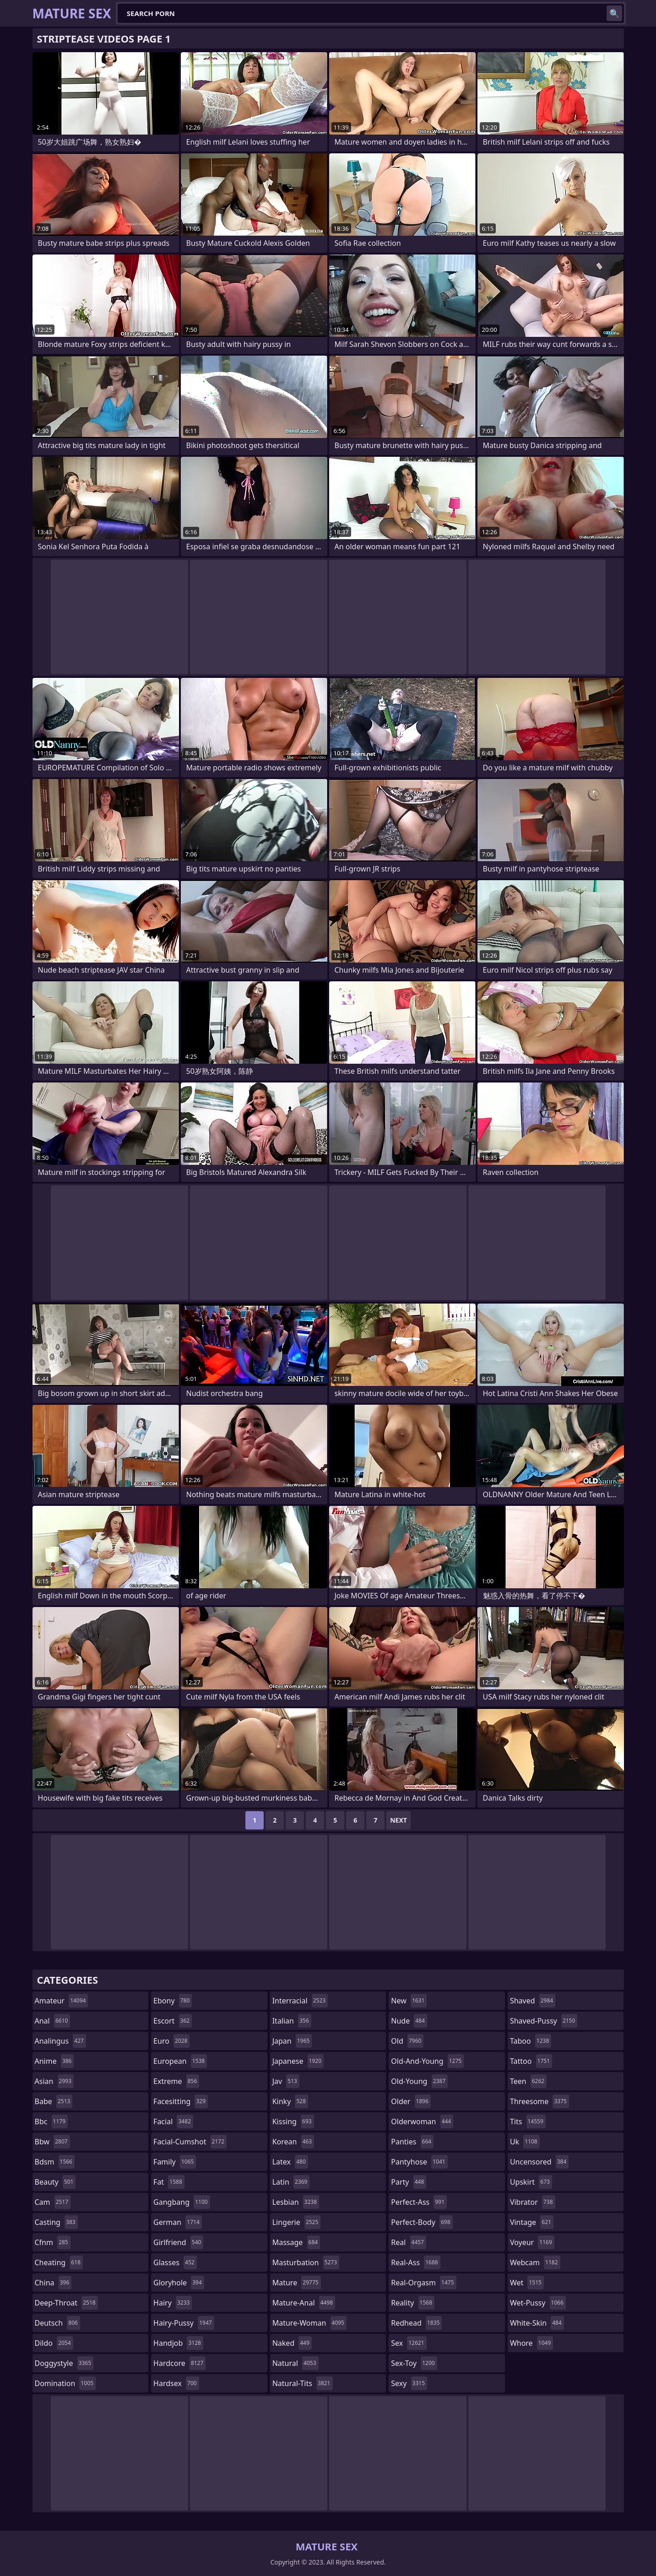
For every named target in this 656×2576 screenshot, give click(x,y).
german (177, 2222)
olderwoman (422, 2121)
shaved (532, 2001)
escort (172, 2021)
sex (408, 2343)
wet (527, 2282)
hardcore (179, 2363)
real (408, 2242)
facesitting (180, 2101)
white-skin (537, 2323)
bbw (52, 2141)
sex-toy (414, 2363)
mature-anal (303, 2303)
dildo (54, 2343)
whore (531, 2343)
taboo (530, 2041)
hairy (172, 2303)
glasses (175, 2262)
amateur (61, 2001)
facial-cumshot (190, 2141)
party (408, 2182)
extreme (176, 2081)
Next (398, 1820)
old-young (419, 2081)
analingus (60, 2041)
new (409, 2001)
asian (54, 2081)
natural (295, 2363)
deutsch (57, 2323)
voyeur (532, 2242)
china (53, 2282)
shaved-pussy (543, 2021)
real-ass (415, 2262)
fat (168, 2182)
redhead (416, 2323)
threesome (539, 2101)
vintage (531, 2222)
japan (292, 2041)
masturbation (305, 2262)
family (174, 2162)
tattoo (531, 2061)
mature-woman (309, 2323)
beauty (55, 2182)
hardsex (176, 2383)
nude (409, 2021)
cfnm (52, 2242)
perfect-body (421, 2222)
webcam (535, 2262)
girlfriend (178, 2242)
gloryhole (178, 2282)
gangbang (181, 2202)
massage (296, 2242)
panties (412, 2141)
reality (412, 2303)
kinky (290, 2101)
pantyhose (419, 2162)
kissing (293, 2121)
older (411, 2101)
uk (525, 2141)
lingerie (296, 2222)
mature (296, 2282)
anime (54, 2061)
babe (54, 2101)
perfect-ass (419, 2202)
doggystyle (64, 2363)
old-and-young (427, 2061)
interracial (300, 2001)
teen (528, 2081)
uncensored (539, 2162)
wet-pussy (538, 2303)
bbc (51, 2121)
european (180, 2061)
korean (293, 2141)
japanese (298, 2061)
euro (171, 2041)
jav (285, 2081)
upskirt (531, 2182)
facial (173, 2121)
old (407, 2041)
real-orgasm (423, 2282)
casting (56, 2222)
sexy (409, 2383)
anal (52, 2021)
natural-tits (302, 2383)
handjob (178, 2343)
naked (292, 2343)
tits (528, 2121)
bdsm (55, 2162)
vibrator (532, 2202)
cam (53, 2202)
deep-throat (66, 2303)
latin (291, 2182)
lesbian (296, 2202)
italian (291, 2021)
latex (290, 2162)
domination (65, 2383)
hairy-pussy (183, 2323)
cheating (59, 2262)
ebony (172, 2001)
